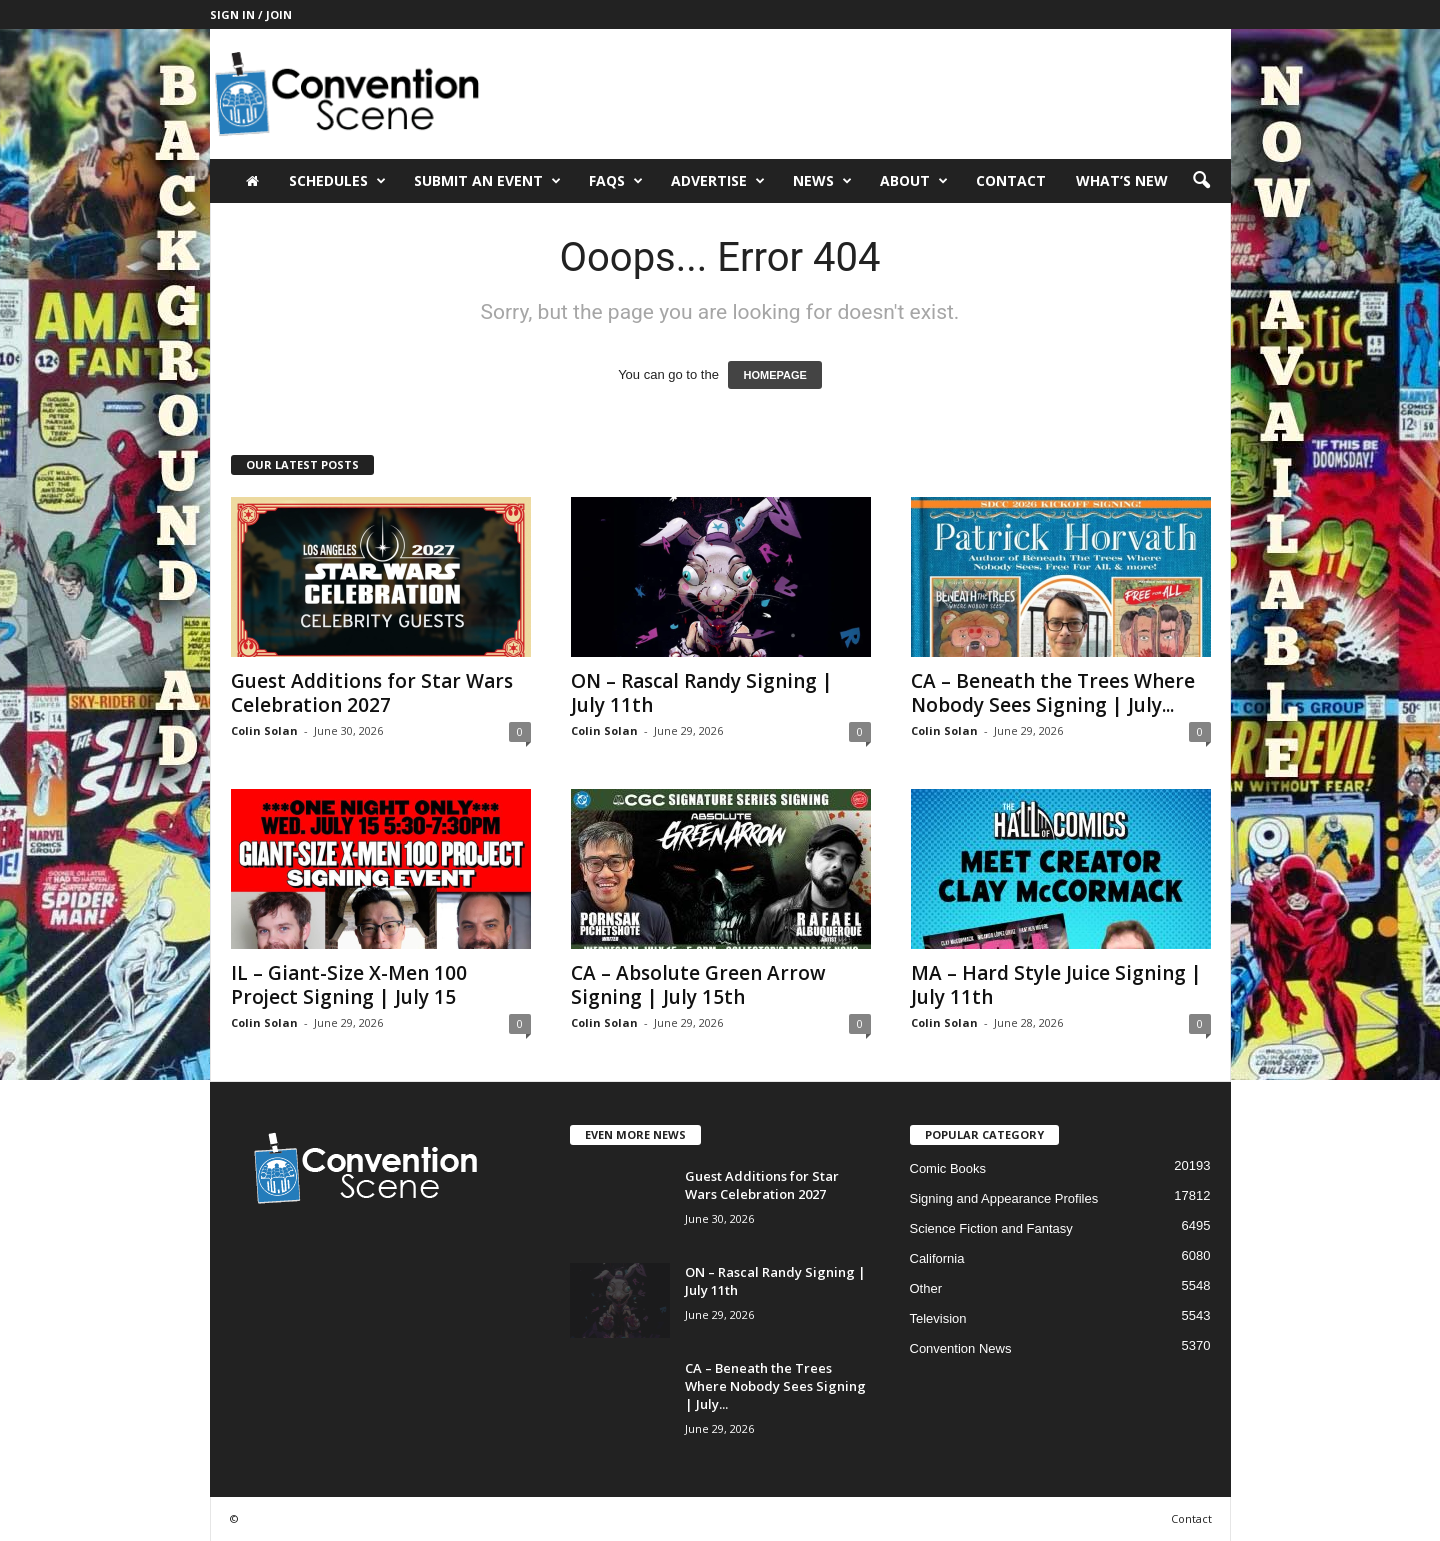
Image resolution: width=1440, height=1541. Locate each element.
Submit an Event (487, 181)
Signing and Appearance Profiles (1004, 1198)
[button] (1201, 181)
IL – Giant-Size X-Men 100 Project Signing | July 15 (349, 985)
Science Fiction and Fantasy (991, 1228)
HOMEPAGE (774, 375)
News (822, 181)
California (937, 1258)
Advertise (718, 181)
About (914, 181)
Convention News (961, 1348)
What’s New (1122, 180)
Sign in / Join (251, 14)
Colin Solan (264, 730)
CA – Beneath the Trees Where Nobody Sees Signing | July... (1053, 693)
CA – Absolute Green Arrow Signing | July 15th (698, 985)
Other (926, 1288)
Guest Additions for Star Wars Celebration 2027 (372, 693)
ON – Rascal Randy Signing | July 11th (702, 693)
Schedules (337, 181)
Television (938, 1318)
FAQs (616, 181)
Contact (1011, 180)
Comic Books (948, 1168)
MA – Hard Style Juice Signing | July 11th (1056, 985)
